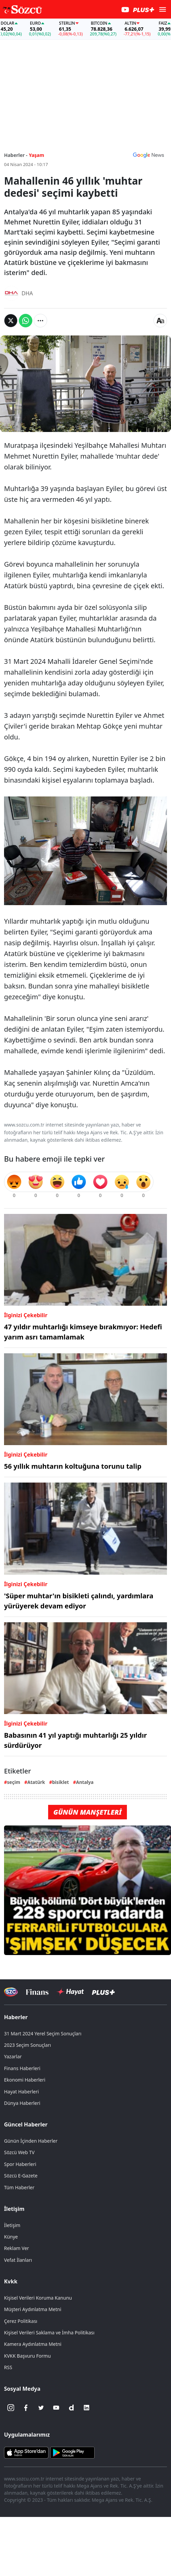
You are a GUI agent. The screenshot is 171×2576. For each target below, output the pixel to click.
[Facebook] (26, 2407)
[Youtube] (56, 2407)
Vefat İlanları (18, 2260)
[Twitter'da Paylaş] (11, 320)
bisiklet (60, 1782)
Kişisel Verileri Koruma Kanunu (38, 2298)
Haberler (16, 2017)
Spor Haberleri (20, 2164)
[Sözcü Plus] (103, 1992)
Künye (11, 2236)
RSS (8, 2367)
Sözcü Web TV (19, 2152)
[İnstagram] (11, 2407)
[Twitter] (41, 2407)
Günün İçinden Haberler (31, 2141)
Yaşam (36, 155)
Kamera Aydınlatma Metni (32, 2344)
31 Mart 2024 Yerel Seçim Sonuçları (42, 2033)
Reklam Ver (16, 2248)
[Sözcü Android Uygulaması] (72, 2452)
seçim (13, 1782)
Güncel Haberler (25, 2124)
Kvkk (11, 2281)
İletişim (14, 2209)
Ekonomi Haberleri (24, 2080)
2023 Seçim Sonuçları (27, 2045)
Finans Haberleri (22, 2068)
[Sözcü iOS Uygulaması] (26, 2452)
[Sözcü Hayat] (70, 1992)
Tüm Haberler (19, 2187)
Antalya (85, 1782)
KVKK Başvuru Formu (27, 2356)
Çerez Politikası (20, 2321)
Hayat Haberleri (21, 2091)
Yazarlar (13, 2056)
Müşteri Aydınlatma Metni (32, 2309)
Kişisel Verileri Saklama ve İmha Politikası (49, 2332)
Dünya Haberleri (22, 2103)
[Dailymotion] (71, 2407)
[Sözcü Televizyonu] (11, 1992)
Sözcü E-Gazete (20, 2175)
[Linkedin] (86, 2407)
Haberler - (15, 155)
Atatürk (36, 1782)
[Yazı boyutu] (160, 320)
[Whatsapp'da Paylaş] (25, 320)
